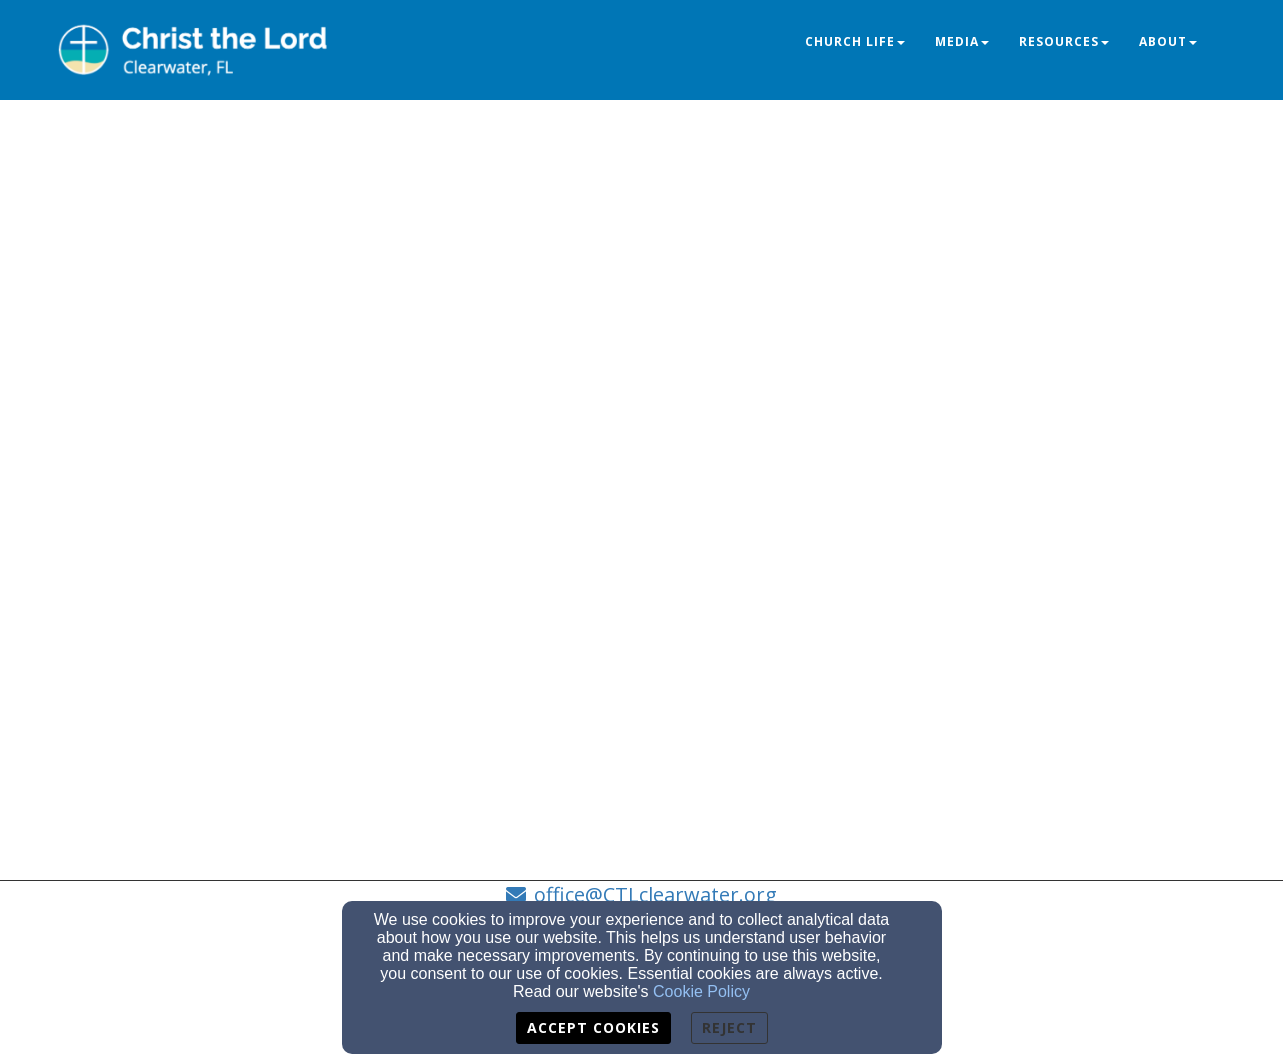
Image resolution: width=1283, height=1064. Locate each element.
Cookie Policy (701, 991)
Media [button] (962, 41)
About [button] (1168, 41)
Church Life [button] (855, 41)
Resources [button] (1064, 41)
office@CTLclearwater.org (655, 894)
